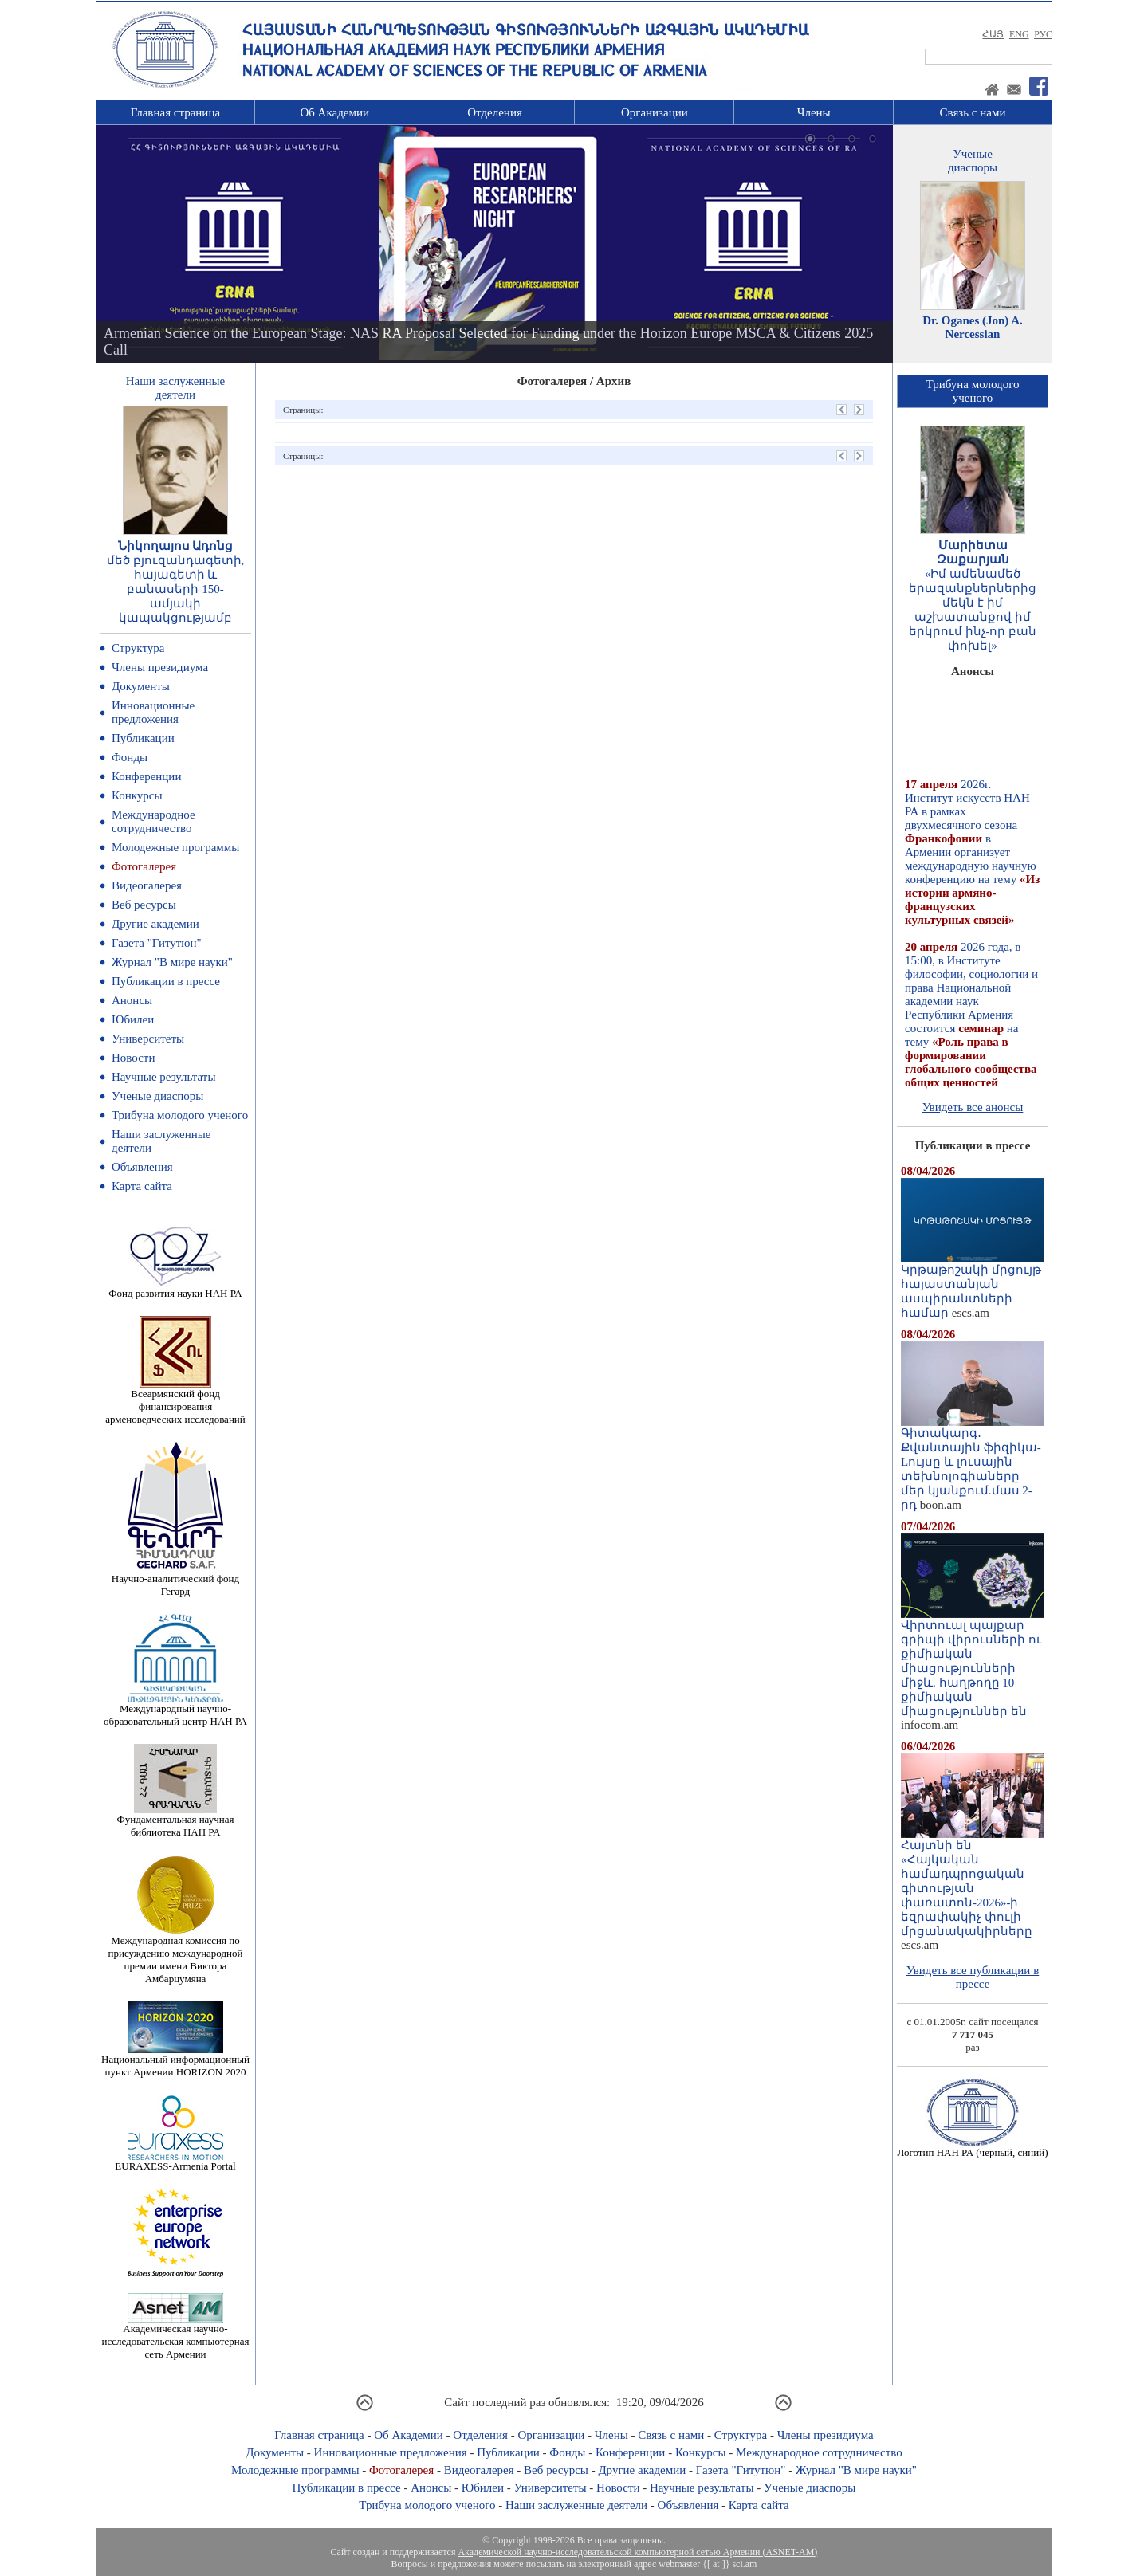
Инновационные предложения (153, 712)
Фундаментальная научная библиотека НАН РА (175, 1821)
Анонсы (132, 1000)
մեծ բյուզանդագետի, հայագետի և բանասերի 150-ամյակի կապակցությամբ (176, 589)
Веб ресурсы (144, 904)
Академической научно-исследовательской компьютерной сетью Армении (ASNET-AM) (637, 2552)
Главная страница (175, 112)
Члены (814, 112)
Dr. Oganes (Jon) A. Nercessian (972, 327)
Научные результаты (163, 1076)
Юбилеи (133, 1019)
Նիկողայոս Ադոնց (176, 546)
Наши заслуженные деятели (576, 2505)
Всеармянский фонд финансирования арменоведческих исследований (175, 1401)
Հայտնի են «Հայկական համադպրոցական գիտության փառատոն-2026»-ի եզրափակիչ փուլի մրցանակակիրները (972, 1883)
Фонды (129, 757)
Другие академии (155, 923)
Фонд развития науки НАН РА (175, 1288)
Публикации (143, 738)
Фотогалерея (144, 866)
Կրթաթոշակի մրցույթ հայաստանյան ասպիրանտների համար (972, 1285)
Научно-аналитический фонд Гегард (175, 1580)
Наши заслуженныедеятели (175, 388)
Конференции (146, 776)
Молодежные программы (175, 847)
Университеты (148, 1038)
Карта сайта (142, 1186)
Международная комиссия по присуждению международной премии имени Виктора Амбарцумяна (175, 1955)
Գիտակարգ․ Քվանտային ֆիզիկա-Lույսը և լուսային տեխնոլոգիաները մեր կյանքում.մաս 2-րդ (972, 1463)
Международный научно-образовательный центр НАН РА (175, 1710)
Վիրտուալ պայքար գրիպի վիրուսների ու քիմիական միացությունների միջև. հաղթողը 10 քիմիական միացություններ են (972, 1663)
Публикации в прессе (166, 981)
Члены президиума (160, 667)
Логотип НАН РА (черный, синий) (972, 2147)
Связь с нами (973, 112)
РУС (1043, 34)
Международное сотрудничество (153, 821)
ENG (1019, 34)
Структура (138, 648)
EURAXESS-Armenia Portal (175, 2161)
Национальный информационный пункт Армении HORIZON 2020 (175, 2061)
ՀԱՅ (993, 34)
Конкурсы (137, 795)
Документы (141, 686)
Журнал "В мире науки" (172, 962)
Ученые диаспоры (157, 1096)
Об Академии (334, 112)
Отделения (494, 112)
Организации (654, 112)
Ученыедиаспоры (972, 160)
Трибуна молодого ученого (180, 1115)
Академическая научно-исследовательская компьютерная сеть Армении (175, 2336)
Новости (133, 1057)
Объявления (142, 1166)
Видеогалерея (147, 885)
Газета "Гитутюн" (157, 943)
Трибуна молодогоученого (973, 391)
